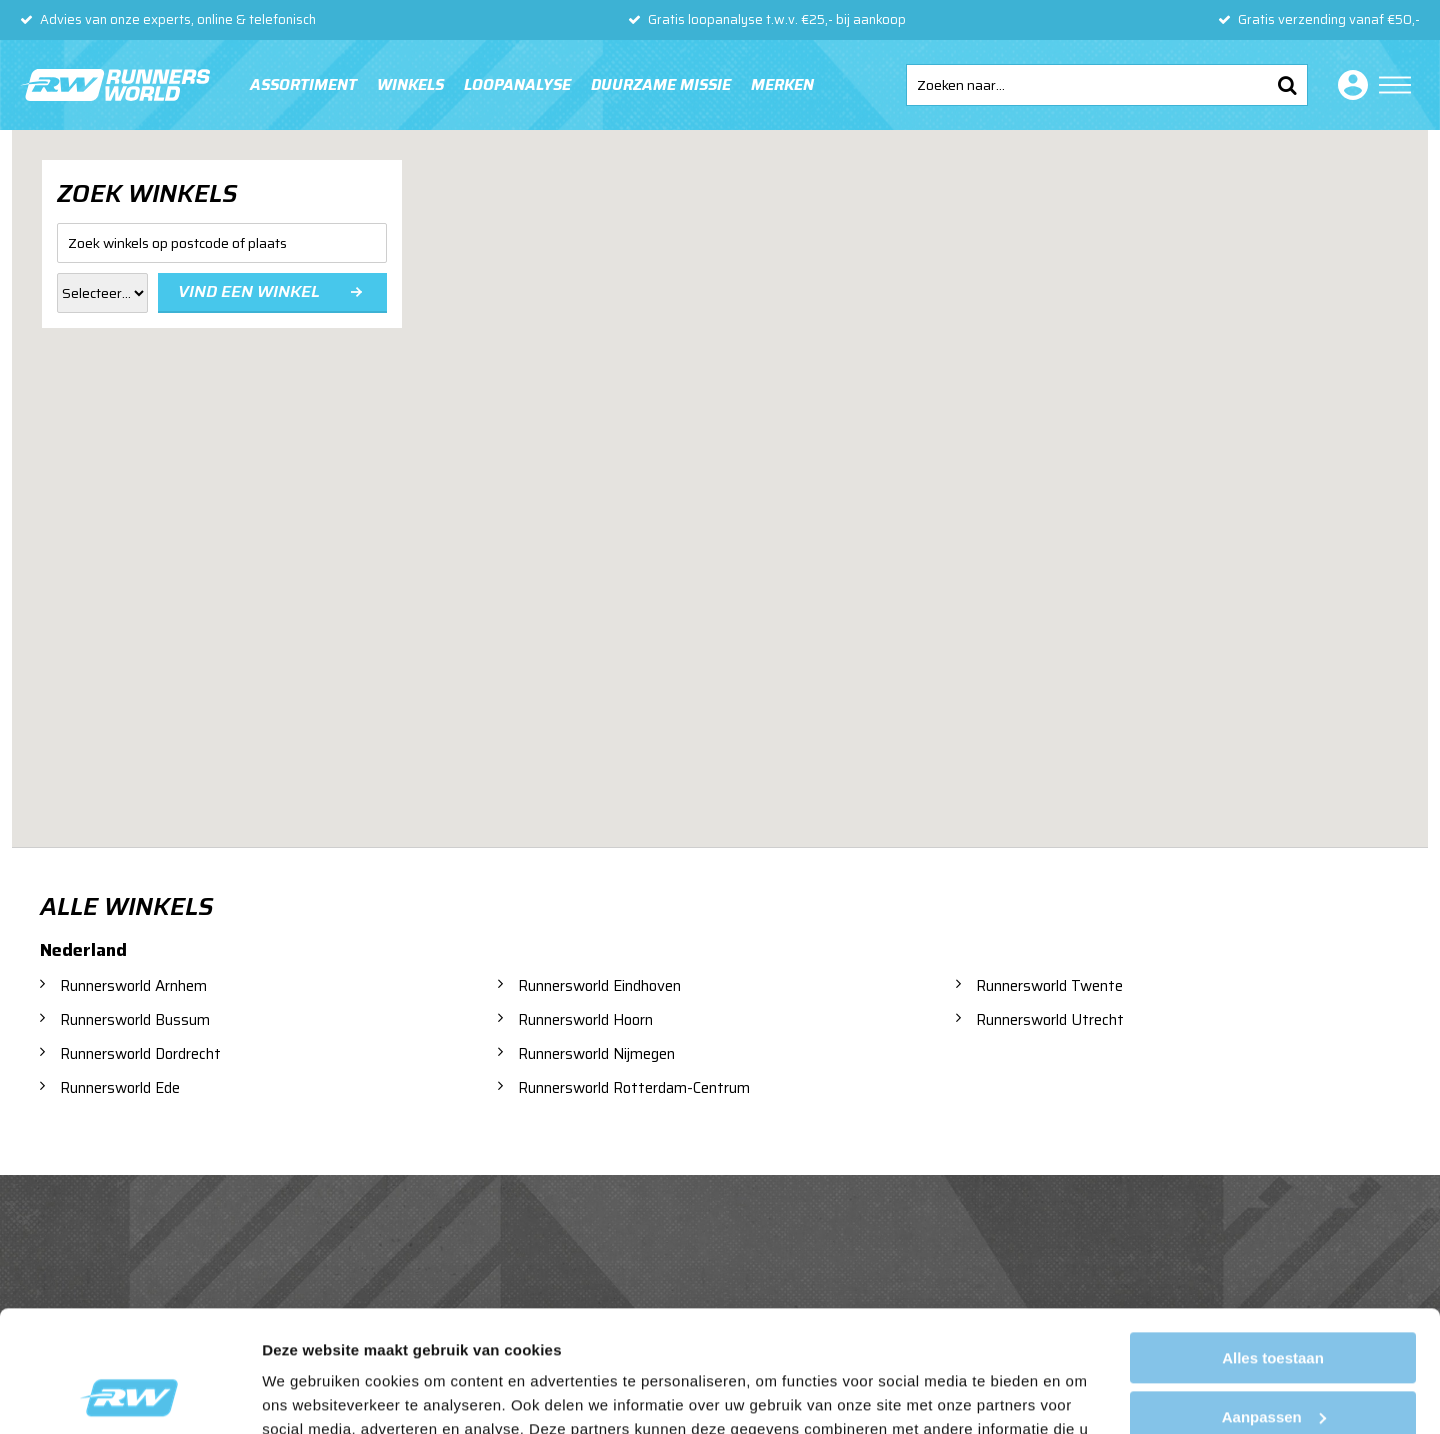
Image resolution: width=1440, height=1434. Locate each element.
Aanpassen (1274, 1302)
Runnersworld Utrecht (1050, 1020)
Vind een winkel (249, 291)
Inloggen (1349, 85)
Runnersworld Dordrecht (140, 1054)
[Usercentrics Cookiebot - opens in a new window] (129, 1395)
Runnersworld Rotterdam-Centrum (634, 1088)
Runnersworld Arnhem (133, 986)
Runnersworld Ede (120, 1088)
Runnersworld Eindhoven (599, 986)
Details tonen (309, 1394)
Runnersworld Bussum (135, 1020)
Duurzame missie (661, 85)
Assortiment (303, 85)
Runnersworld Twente (1049, 986)
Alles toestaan (1273, 1244)
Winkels (410, 85)
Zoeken (1287, 85)
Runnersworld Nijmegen (596, 1054)
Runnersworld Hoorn (585, 1020)
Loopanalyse (517, 85)
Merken (782, 85)
